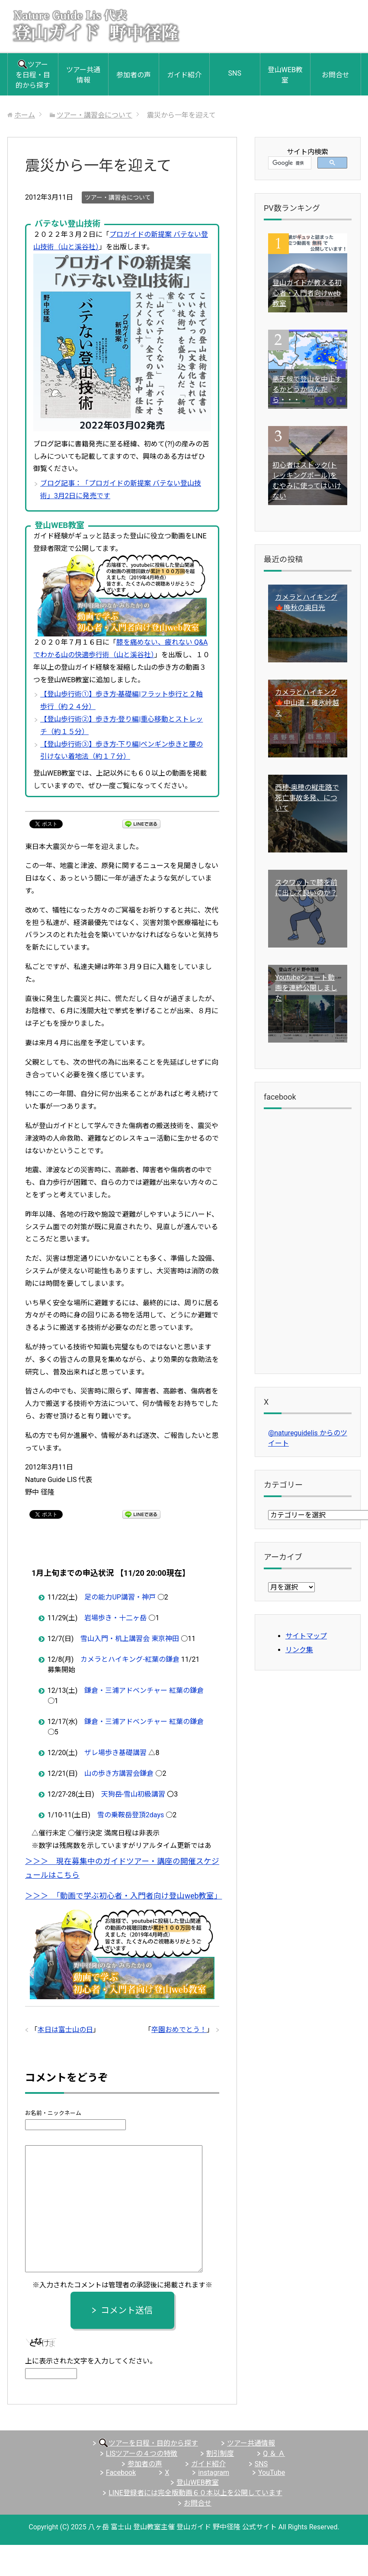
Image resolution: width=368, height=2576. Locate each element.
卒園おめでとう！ (179, 2030)
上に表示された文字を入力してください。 (91, 2361)
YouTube (271, 2472)
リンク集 (299, 1650)
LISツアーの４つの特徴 (141, 2453)
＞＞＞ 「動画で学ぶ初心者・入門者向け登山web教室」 (123, 1896)
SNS (234, 73)
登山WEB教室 (285, 75)
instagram (213, 2472)
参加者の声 (133, 75)
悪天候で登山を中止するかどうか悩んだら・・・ (307, 389)
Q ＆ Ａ (274, 2453)
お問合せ (335, 75)
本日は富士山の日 (65, 2030)
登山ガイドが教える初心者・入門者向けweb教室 (307, 293)
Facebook (121, 2472)
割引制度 (220, 2453)
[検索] (288, 163)
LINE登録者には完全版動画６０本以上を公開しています (195, 2493)
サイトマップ (306, 1636)
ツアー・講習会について (118, 197)
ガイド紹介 (184, 75)
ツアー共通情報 (83, 75)
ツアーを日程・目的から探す (33, 74)
